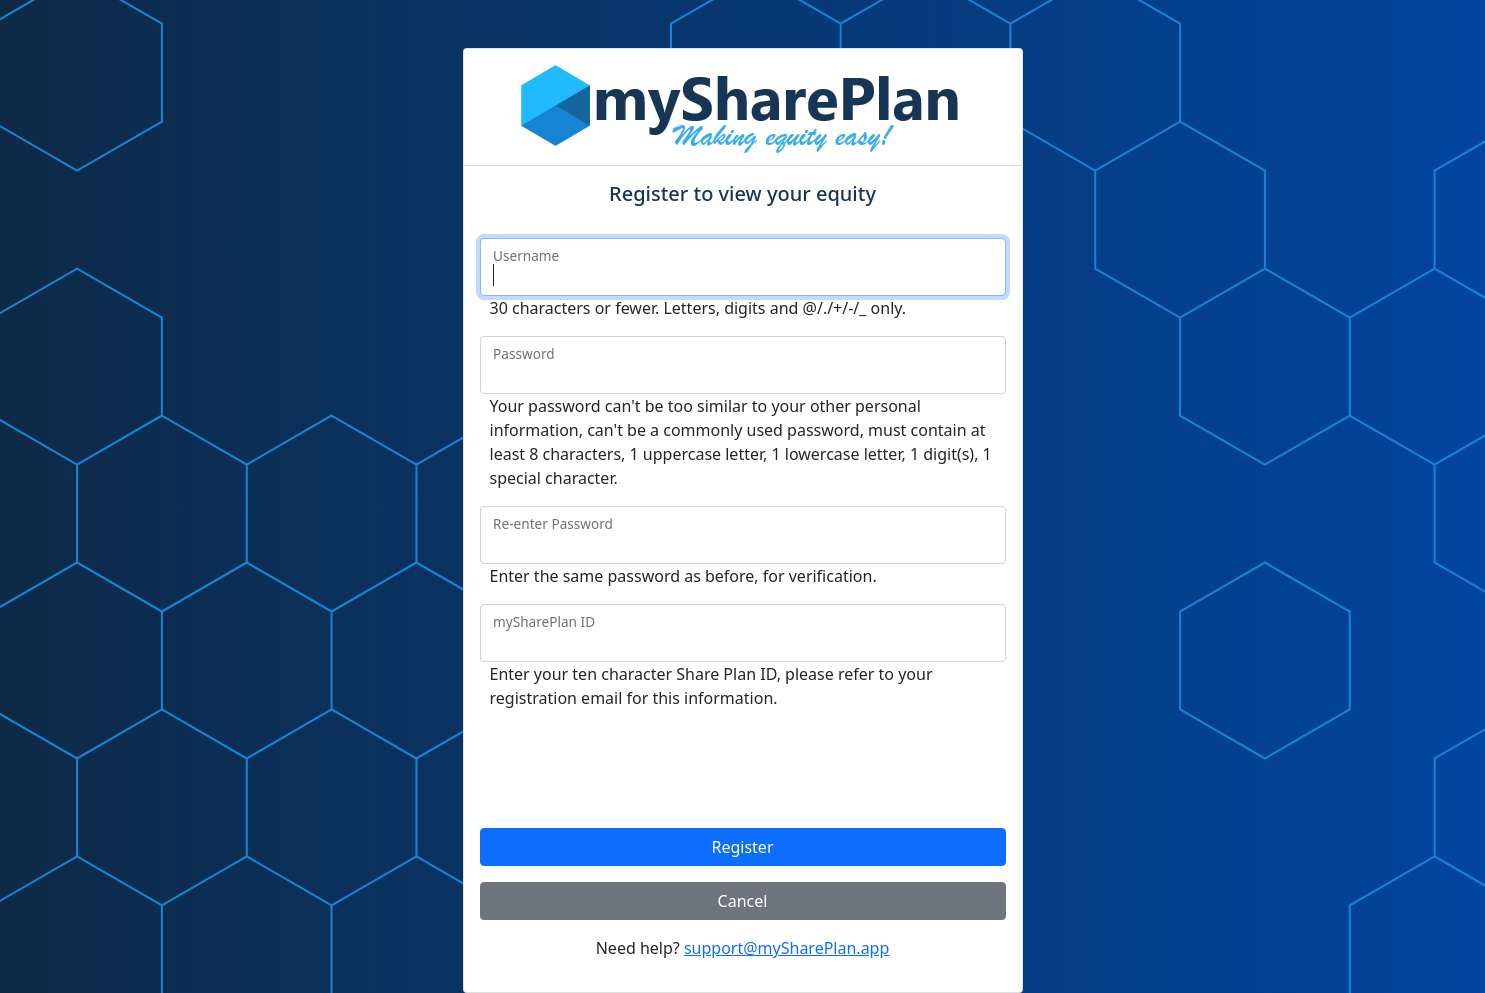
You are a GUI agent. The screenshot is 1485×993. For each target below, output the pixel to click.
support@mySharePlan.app (786, 948)
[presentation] (632, 765)
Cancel (743, 901)
